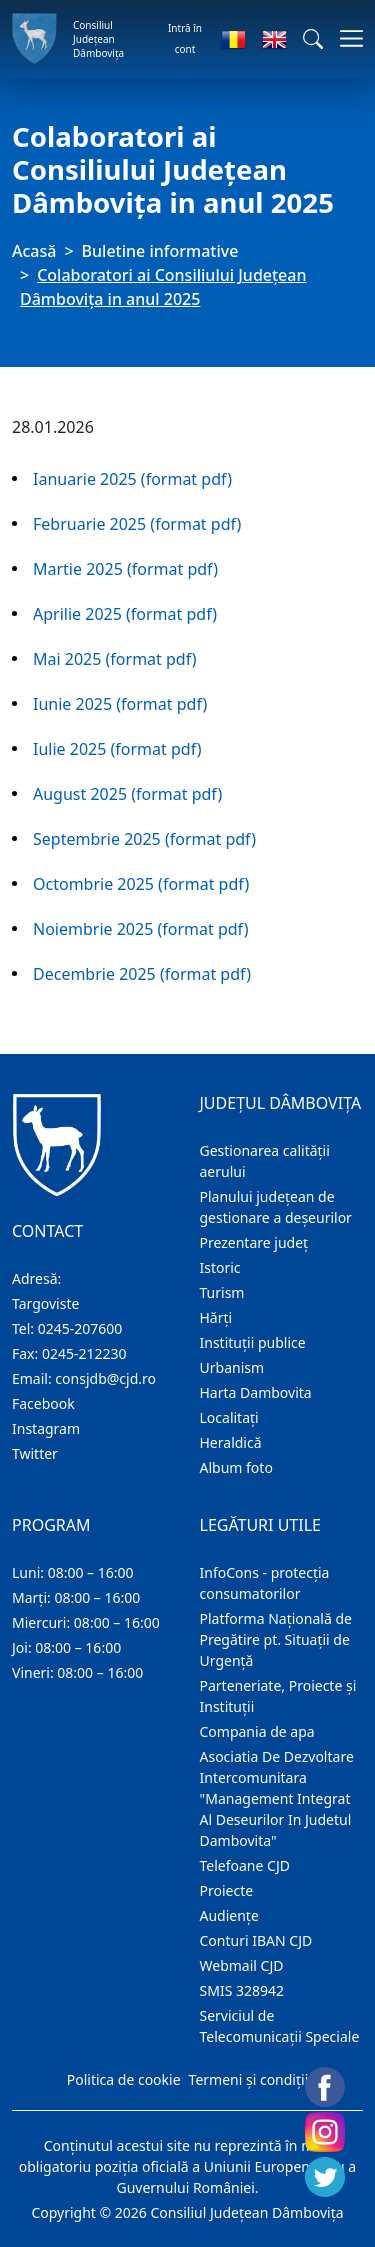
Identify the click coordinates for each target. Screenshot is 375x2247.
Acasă (34, 251)
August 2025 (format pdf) (127, 794)
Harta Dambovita (256, 1392)
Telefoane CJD (245, 1865)
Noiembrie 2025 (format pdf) (141, 929)
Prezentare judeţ (254, 1242)
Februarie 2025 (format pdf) (137, 524)
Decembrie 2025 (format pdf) (142, 974)
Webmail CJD (242, 1965)
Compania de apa (257, 1731)
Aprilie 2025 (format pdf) (125, 614)
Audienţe (229, 1915)
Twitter (35, 1453)
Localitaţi (229, 1417)
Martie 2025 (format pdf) (125, 569)
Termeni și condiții (249, 2079)
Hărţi (216, 1317)
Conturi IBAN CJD (256, 1940)
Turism (222, 1292)
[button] (313, 39)
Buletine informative (160, 251)
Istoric (220, 1267)
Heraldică (231, 1442)
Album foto (236, 1467)
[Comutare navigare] (345, 38)
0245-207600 (80, 1328)
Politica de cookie (124, 2079)
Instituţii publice (253, 1342)
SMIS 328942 (242, 1990)
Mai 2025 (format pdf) (115, 659)
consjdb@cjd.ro (105, 1378)
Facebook (43, 1403)
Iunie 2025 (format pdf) (120, 704)
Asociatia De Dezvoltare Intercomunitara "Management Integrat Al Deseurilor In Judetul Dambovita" (277, 1798)
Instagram (46, 1428)
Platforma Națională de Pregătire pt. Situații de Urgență (276, 1639)
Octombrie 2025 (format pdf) (141, 884)
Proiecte (227, 1890)
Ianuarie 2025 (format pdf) (132, 479)
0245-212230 (84, 1353)
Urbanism (232, 1367)
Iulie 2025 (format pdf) (117, 749)
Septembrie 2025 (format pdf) (144, 839)
